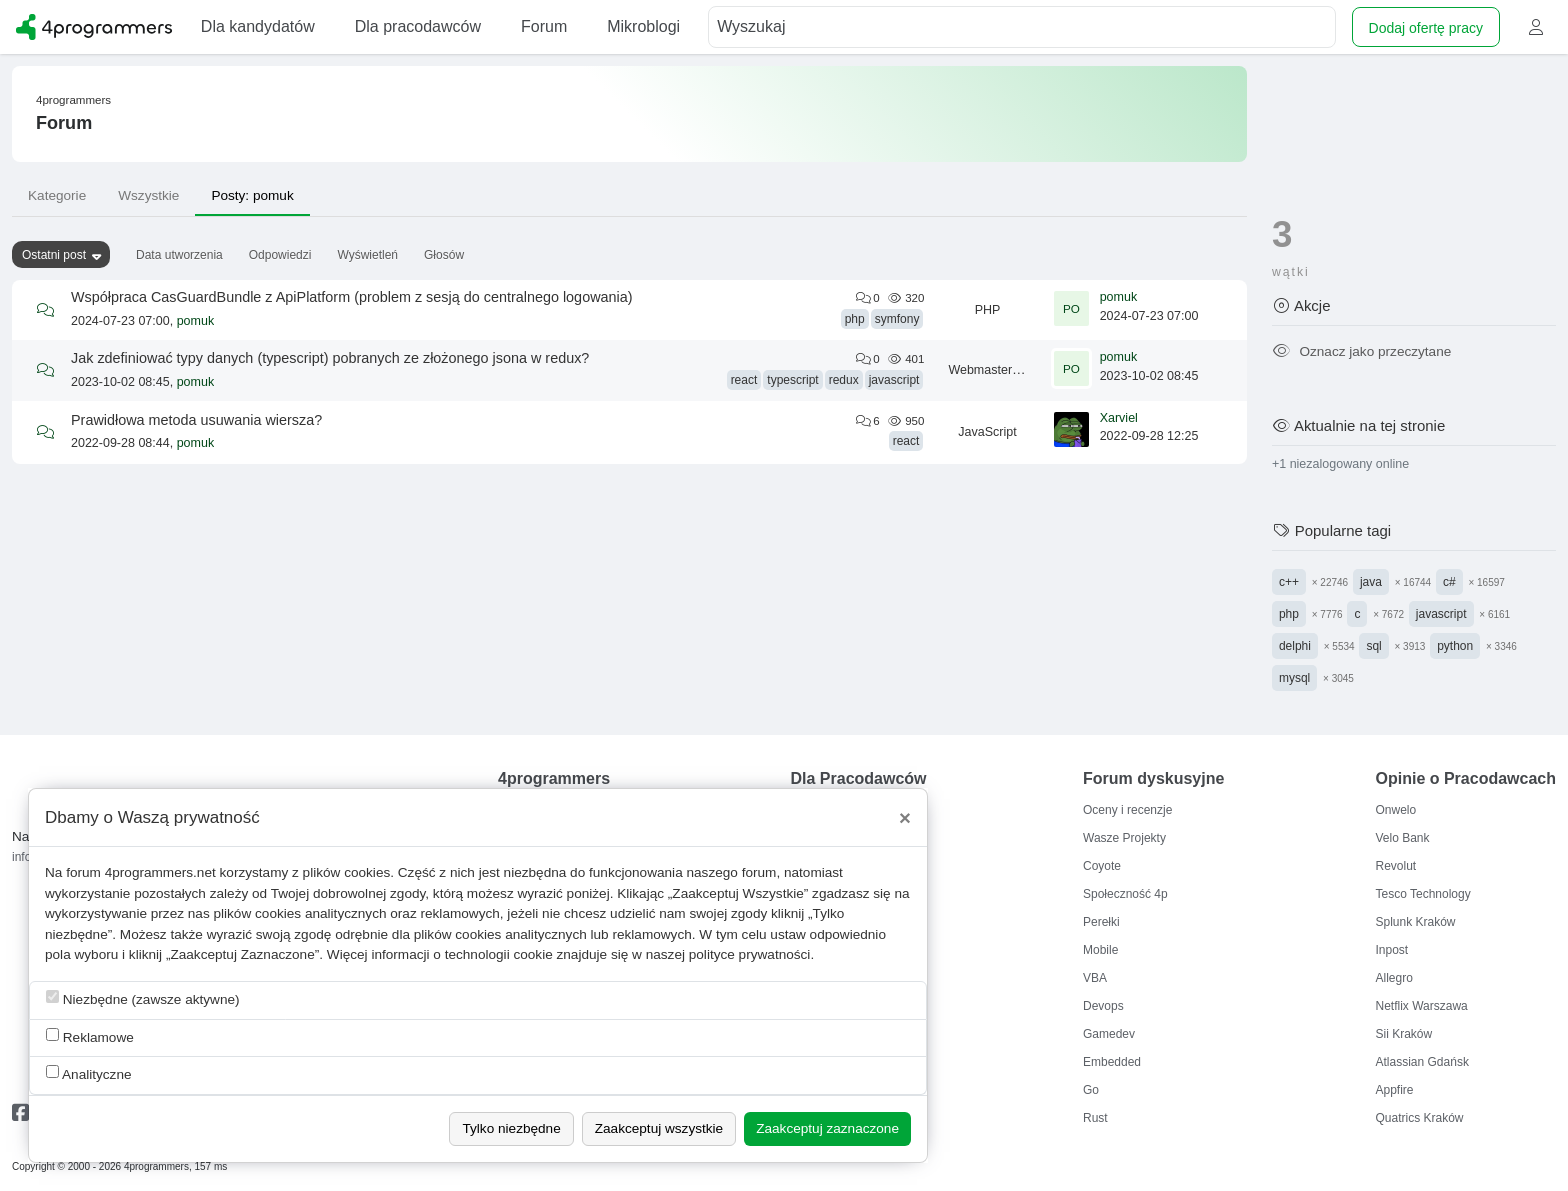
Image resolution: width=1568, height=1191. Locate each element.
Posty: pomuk (252, 195)
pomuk (196, 321)
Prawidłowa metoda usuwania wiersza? (196, 420)
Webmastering (988, 370)
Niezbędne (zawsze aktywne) (143, 998)
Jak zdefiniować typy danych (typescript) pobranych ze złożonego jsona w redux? (330, 358)
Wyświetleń (367, 255)
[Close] (905, 818)
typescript (792, 380)
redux (844, 380)
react (744, 380)
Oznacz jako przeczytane (1361, 351)
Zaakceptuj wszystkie (659, 1128)
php (855, 319)
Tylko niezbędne (511, 1128)
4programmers (73, 100)
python (1455, 646)
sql (1373, 646)
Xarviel (1119, 418)
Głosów (444, 255)
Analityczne (89, 1073)
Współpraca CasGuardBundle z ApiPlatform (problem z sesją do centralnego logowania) (352, 297)
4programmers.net (160, 872)
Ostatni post (54, 255)
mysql (1294, 678)
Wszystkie (148, 195)
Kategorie (57, 195)
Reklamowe (90, 1036)
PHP (988, 310)
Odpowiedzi (280, 255)
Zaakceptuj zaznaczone (827, 1128)
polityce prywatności (750, 954)
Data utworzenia (179, 255)
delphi (1295, 646)
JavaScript (987, 432)
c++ (1289, 582)
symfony (897, 319)
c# (1449, 582)
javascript (894, 380)
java (1371, 582)
